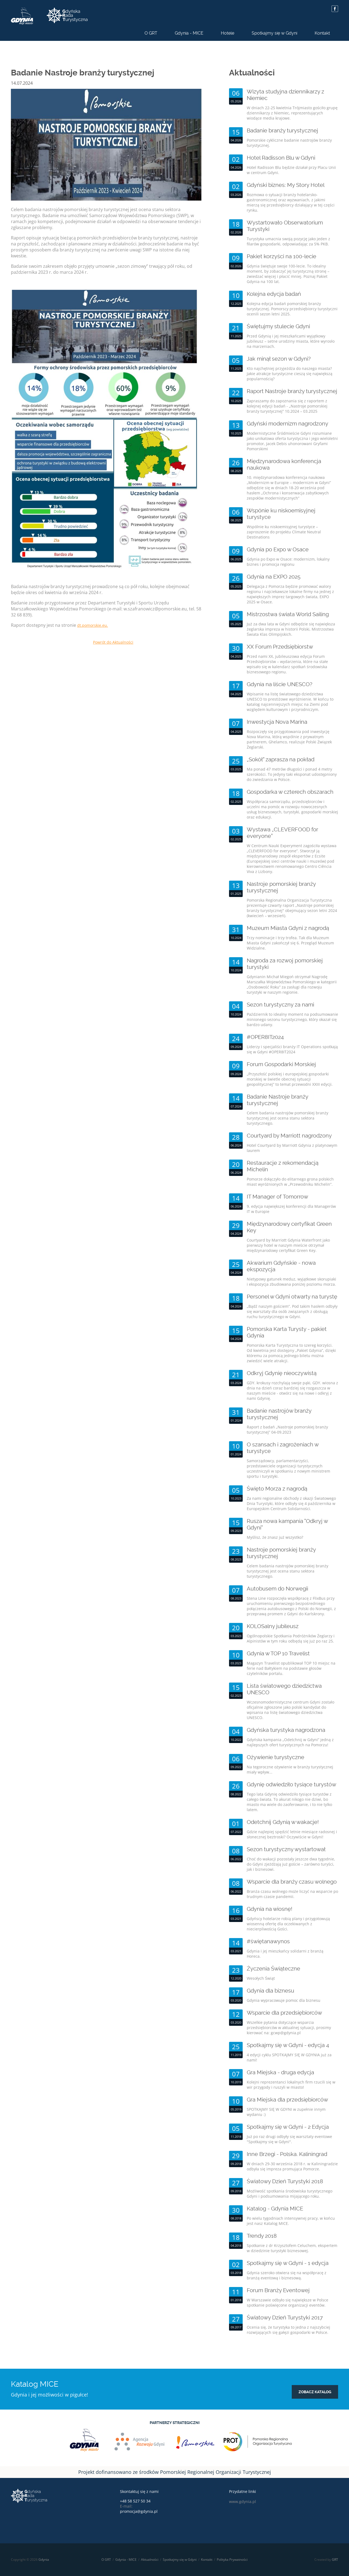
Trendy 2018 (262, 2236)
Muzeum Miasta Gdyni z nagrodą (288, 928)
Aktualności (149, 2559)
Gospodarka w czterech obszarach (290, 792)
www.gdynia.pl (242, 2501)
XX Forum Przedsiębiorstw (280, 646)
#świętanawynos (268, 1941)
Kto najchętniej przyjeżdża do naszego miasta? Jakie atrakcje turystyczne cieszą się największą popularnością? (289, 373)
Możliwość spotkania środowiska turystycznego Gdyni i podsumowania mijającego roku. (289, 2193)
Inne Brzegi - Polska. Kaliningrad (287, 2154)
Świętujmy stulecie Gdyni (278, 326)
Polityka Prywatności (232, 2559)
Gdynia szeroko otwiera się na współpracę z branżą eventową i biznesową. (286, 2275)
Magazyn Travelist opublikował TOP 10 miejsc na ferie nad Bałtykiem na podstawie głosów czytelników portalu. (291, 1668)
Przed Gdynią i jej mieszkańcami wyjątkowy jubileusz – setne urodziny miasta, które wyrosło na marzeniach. (291, 341)
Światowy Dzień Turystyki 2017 (285, 2317)
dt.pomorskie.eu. (92, 625)
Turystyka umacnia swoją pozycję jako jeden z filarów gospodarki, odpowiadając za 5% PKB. (288, 241)
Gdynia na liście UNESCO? (279, 684)
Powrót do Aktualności (113, 642)
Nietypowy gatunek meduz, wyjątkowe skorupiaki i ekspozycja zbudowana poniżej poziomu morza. (291, 1281)
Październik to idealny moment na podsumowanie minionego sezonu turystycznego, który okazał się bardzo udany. (292, 1019)
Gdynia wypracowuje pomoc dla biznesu (283, 2000)
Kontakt (322, 33)
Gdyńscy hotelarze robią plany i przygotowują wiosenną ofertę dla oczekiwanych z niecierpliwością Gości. (288, 1924)
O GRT (151, 33)
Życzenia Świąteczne (273, 1968)
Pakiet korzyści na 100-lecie (281, 256)
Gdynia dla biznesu (270, 1990)
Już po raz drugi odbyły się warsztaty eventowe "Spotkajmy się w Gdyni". (289, 2139)
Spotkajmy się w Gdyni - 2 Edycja (288, 2127)
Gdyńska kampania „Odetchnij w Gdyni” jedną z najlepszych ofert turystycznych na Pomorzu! (290, 1742)
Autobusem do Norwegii (277, 1588)
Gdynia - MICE (189, 33)
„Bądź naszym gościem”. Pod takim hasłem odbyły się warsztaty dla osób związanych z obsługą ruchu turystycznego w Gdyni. (292, 1311)
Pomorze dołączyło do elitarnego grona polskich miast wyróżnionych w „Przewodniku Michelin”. (290, 1181)
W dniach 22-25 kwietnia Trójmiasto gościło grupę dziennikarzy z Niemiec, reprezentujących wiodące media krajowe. (292, 113)
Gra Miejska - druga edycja (280, 2072)
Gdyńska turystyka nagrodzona (286, 1730)
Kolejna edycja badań (274, 294)
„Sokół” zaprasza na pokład (280, 759)
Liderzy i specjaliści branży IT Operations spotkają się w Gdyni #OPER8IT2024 (292, 1049)
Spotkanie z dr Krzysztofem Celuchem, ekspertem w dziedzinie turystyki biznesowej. (292, 2248)
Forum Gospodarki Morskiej (281, 1064)
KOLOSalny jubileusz (273, 1626)
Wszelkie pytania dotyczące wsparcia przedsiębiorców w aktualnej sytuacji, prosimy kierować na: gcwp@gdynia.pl (289, 2027)
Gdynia (43, 2559)
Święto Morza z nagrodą (277, 1488)
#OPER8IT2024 (265, 1037)
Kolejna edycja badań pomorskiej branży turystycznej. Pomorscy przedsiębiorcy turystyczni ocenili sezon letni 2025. (292, 309)
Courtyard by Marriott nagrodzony (289, 1135)
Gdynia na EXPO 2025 (273, 576)
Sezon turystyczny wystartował (286, 1849)
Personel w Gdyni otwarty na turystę (292, 1296)
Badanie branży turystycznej (282, 130)
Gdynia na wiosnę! (269, 1909)
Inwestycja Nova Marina (277, 722)
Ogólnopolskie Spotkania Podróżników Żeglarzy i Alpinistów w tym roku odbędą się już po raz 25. (291, 1638)
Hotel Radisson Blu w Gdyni (281, 157)
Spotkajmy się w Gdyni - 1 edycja (288, 2263)
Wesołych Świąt (261, 1978)
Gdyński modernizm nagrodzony (287, 423)
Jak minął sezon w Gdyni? (279, 358)
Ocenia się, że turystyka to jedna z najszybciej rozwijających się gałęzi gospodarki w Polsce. (288, 2330)
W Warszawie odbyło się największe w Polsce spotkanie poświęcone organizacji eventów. (287, 2302)
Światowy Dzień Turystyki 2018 (285, 2181)
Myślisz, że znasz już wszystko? (275, 1537)
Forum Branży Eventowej (278, 2290)
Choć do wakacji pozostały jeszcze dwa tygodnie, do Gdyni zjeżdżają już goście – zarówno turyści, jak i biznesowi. (291, 1864)
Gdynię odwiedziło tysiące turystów (291, 1784)
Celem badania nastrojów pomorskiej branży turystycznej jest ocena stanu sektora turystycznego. (287, 1118)
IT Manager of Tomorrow (277, 1196)
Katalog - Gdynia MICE (275, 2208)
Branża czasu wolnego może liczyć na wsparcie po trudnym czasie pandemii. (292, 1894)
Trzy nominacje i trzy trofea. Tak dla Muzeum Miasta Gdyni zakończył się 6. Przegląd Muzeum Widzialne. (290, 943)
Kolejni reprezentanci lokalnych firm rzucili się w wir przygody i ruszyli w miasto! (291, 2084)
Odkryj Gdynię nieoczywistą (282, 1373)
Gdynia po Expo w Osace (278, 549)
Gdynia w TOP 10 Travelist (278, 1653)
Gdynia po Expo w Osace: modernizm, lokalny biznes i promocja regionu (288, 561)
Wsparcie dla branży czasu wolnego (292, 1881)
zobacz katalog (315, 2392)
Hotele (227, 33)
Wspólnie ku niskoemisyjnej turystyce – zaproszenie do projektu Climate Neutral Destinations (284, 532)
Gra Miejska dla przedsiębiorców (287, 2099)
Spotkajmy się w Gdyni (274, 33)
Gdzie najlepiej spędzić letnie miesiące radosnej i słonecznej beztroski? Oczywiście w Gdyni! (292, 1834)
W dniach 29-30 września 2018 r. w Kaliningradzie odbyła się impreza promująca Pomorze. (292, 2166)
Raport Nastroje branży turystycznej (292, 391)
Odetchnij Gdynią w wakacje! (283, 1822)
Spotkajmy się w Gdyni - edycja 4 (288, 2045)
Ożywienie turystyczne (275, 1757)
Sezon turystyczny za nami (280, 1004)
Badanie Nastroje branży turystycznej (277, 1099)
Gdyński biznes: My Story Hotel (285, 185)
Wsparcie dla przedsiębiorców (284, 2012)
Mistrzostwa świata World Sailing (288, 614)
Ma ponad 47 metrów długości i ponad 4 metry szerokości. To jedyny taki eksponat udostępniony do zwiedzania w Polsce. (292, 774)
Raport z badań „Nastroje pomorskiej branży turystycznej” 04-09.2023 (287, 1429)
